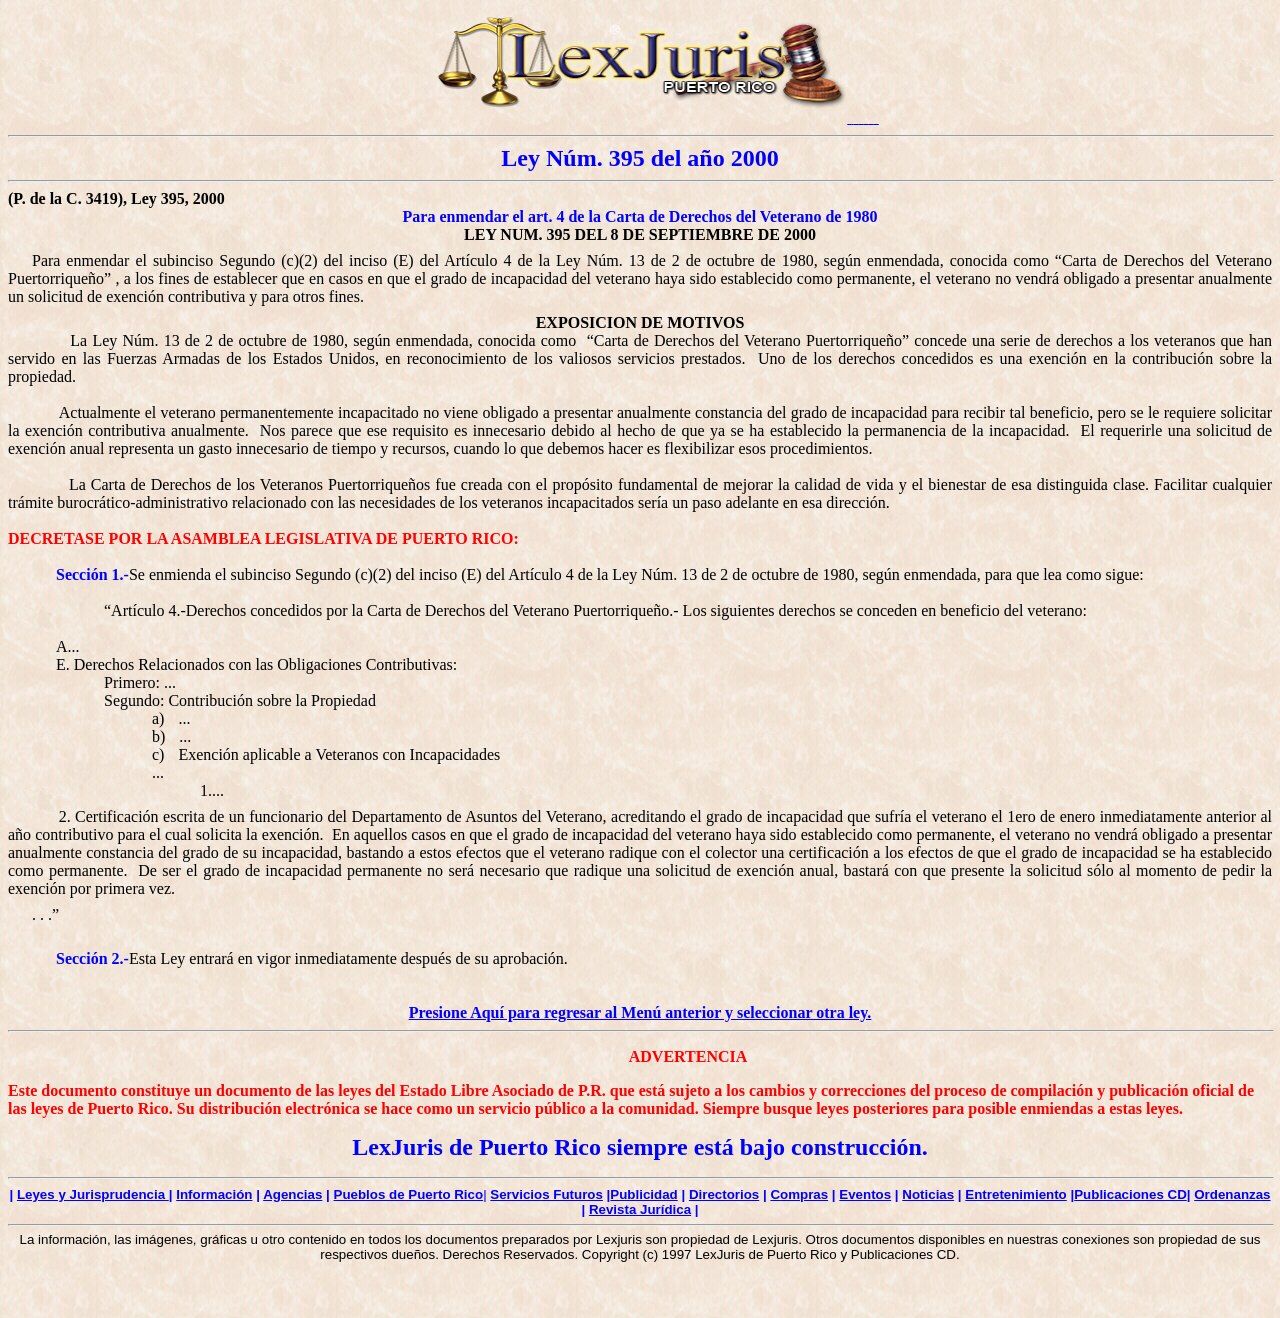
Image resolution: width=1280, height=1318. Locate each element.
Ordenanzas (1232, 1194)
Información (214, 1194)
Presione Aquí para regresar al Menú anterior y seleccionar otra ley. (640, 1012)
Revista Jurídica (640, 1209)
